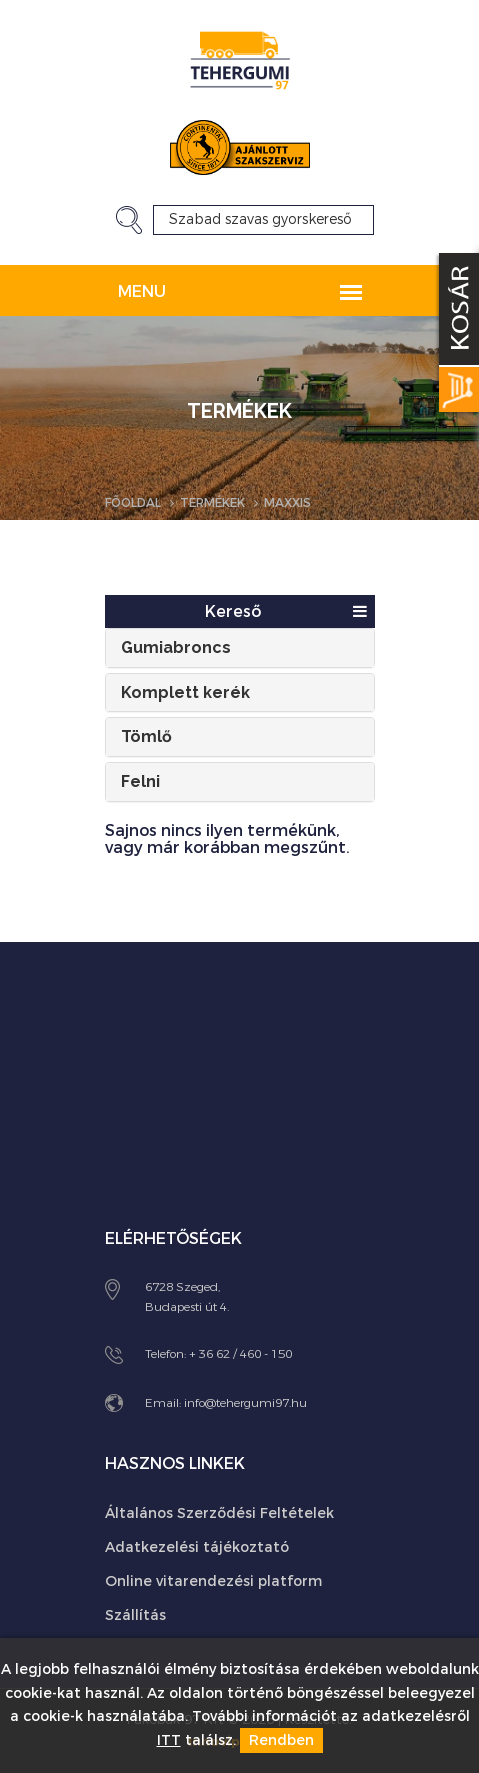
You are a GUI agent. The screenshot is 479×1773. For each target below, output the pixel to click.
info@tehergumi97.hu (245, 1403)
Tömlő (146, 736)
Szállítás (135, 1615)
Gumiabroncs (176, 647)
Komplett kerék (185, 692)
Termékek (212, 503)
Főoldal (133, 503)
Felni (140, 781)
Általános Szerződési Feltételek (219, 1513)
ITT (169, 1740)
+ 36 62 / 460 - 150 (240, 1354)
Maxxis (287, 503)
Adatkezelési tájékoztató (197, 1547)
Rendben (281, 1740)
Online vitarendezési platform (213, 1581)
